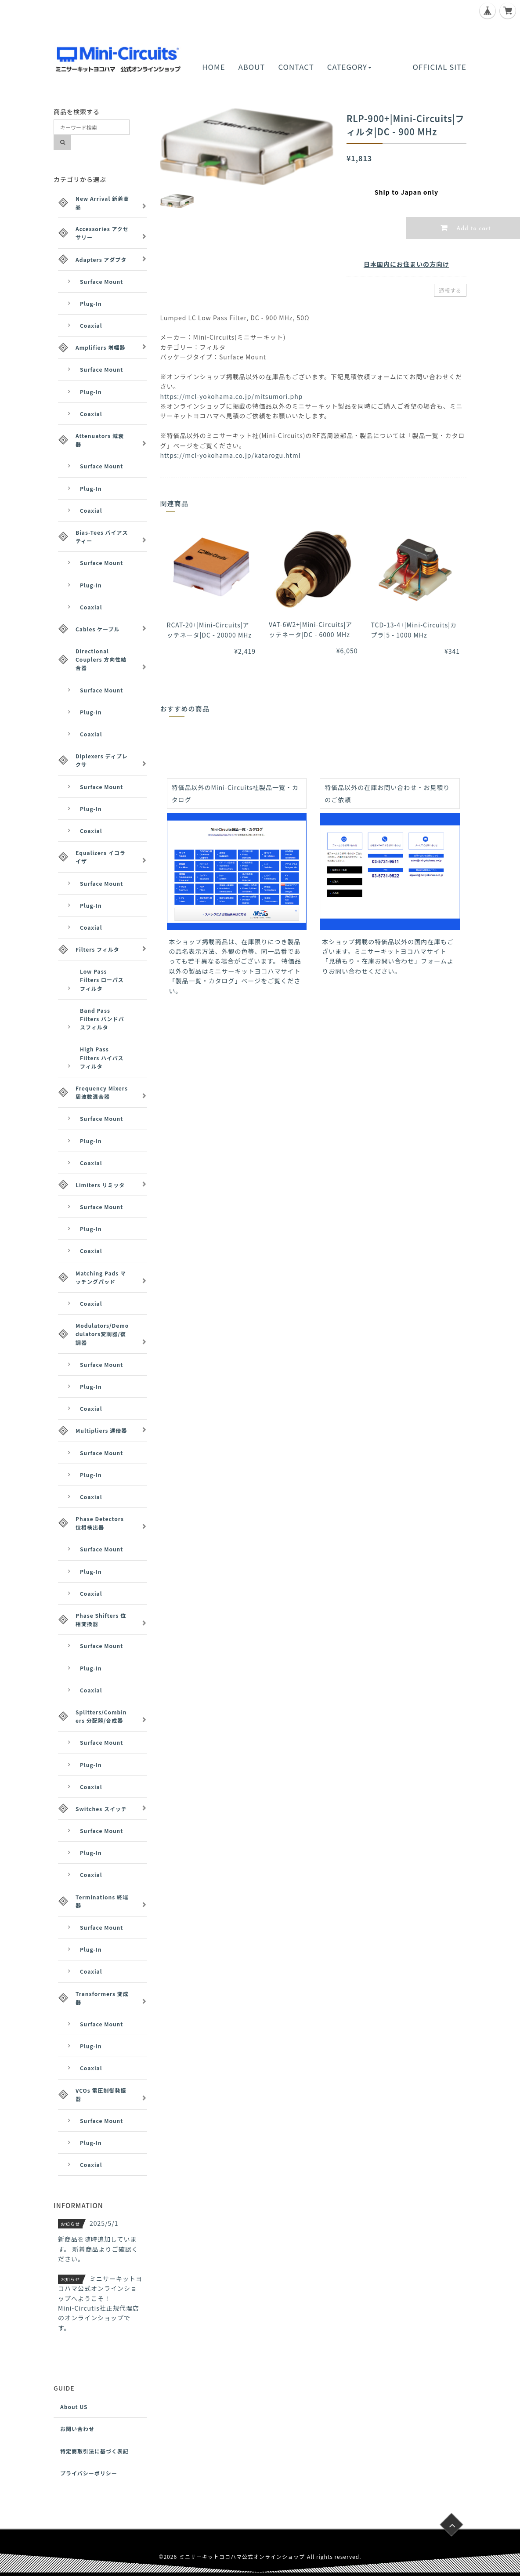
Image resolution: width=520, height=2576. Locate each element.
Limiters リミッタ (100, 1184)
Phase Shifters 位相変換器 (101, 1619)
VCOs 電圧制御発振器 (101, 2094)
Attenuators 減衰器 (100, 440)
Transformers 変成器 (102, 1998)
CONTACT (296, 67)
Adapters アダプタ (101, 259)
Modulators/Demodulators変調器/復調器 (102, 1334)
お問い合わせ (77, 2428)
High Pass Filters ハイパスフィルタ (101, 1057)
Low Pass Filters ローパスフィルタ (102, 979)
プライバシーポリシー (88, 2473)
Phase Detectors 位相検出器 (100, 1523)
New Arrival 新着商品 (102, 202)
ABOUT (251, 67)
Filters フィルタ (97, 949)
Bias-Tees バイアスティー (102, 536)
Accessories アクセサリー (102, 233)
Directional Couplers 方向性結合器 (101, 659)
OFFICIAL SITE (439, 67)
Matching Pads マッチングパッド (101, 1277)
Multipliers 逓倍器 (101, 1430)
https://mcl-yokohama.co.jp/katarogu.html (230, 455)
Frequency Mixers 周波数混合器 (102, 1092)
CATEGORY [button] (349, 67)
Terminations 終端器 (102, 1901)
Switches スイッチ (101, 1808)
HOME (213, 67)
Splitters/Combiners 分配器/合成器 (101, 1716)
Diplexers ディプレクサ (102, 760)
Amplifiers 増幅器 (100, 347)
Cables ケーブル (97, 629)
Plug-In (91, 303)
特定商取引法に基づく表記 (94, 2451)
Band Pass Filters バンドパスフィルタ (102, 1019)
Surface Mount (101, 281)
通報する (450, 290)
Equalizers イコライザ (101, 857)
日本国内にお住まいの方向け (406, 264)
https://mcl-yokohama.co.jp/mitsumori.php (231, 396)
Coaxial (91, 325)
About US (74, 2406)
